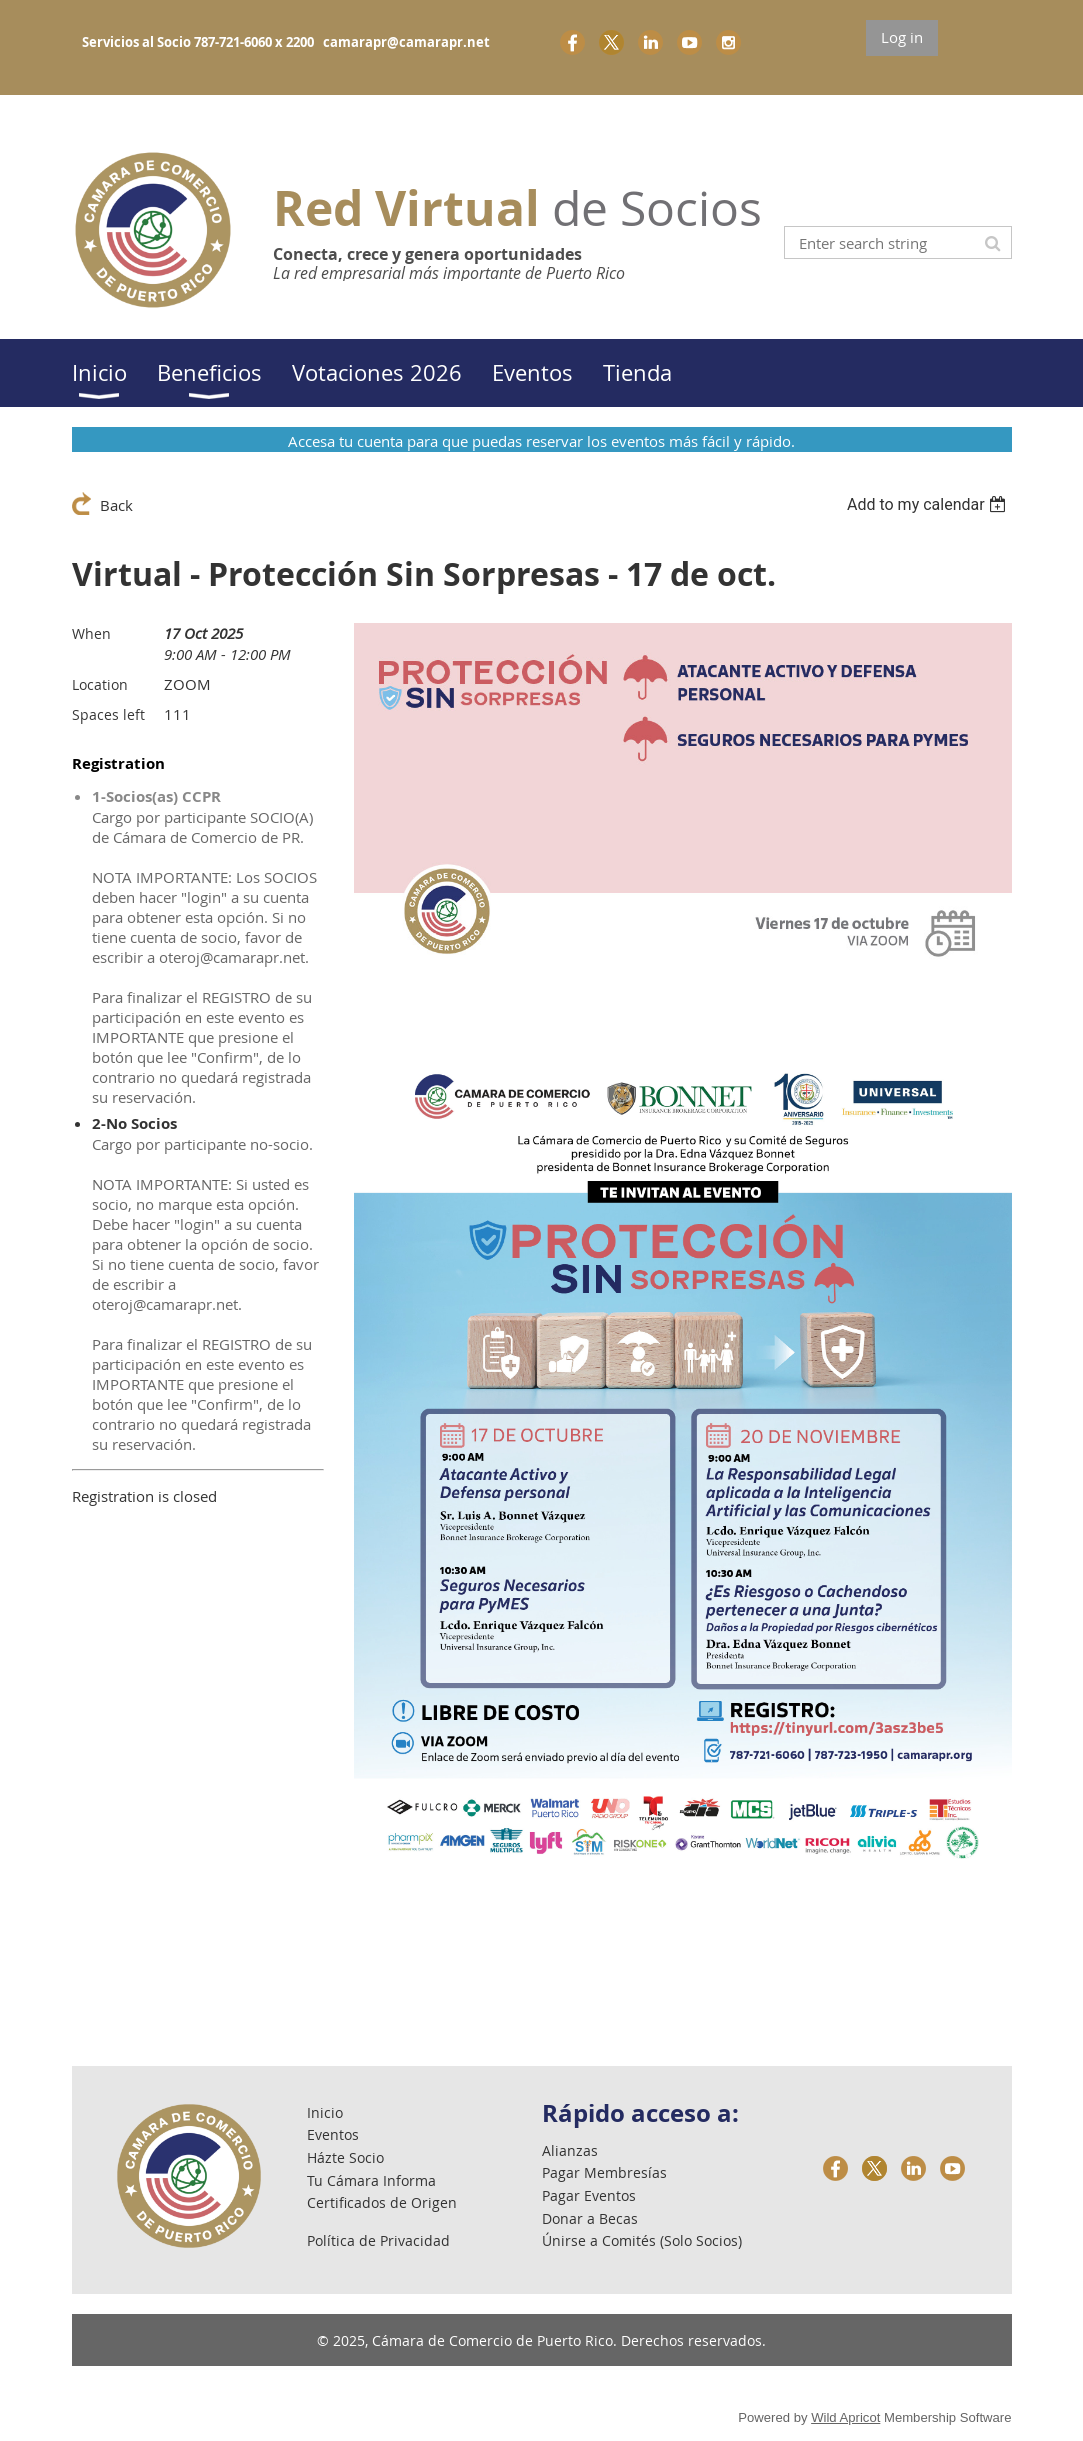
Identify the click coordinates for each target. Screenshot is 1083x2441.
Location (100, 684)
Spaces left (108, 714)
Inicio (325, 2112)
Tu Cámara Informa (371, 2180)
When (91, 633)
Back (116, 505)
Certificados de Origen (382, 2202)
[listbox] (929, 504)
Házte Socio (345, 2157)
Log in (902, 37)
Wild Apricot (845, 2417)
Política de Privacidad (378, 2240)
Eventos (333, 2134)
